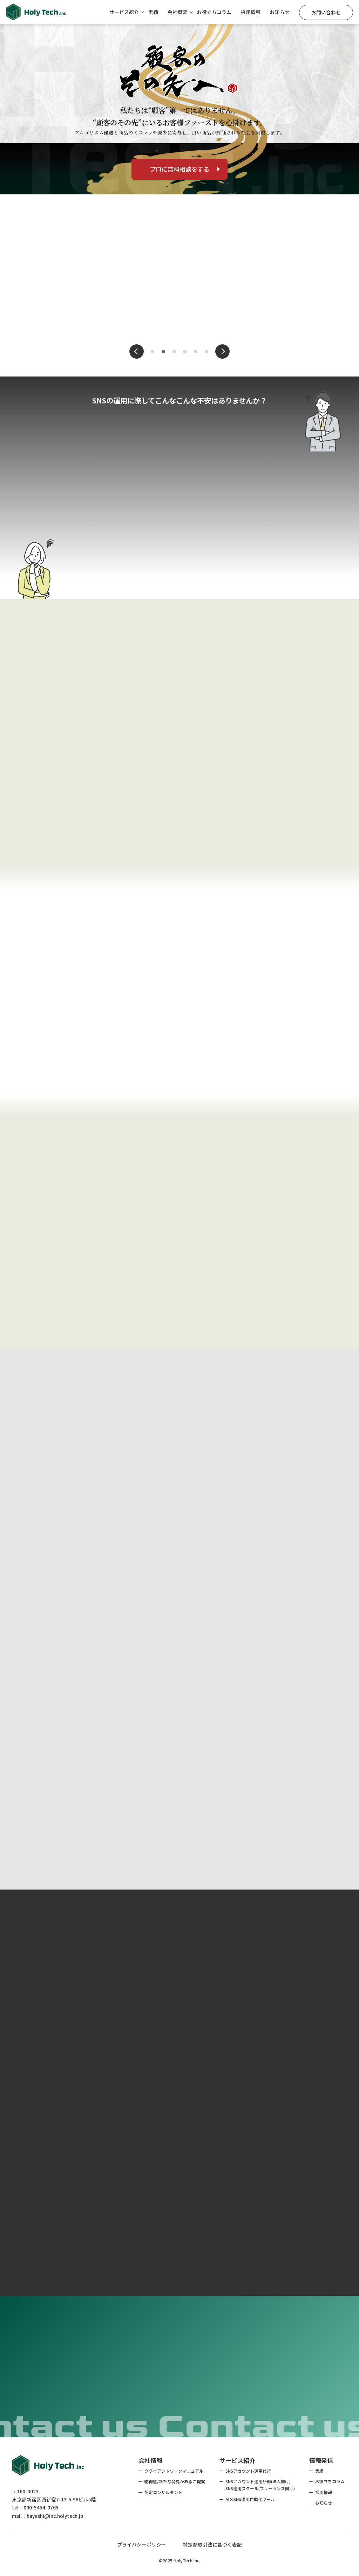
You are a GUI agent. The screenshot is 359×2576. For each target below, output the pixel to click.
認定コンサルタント (163, 2492)
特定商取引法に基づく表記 (212, 2544)
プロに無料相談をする (185, 169)
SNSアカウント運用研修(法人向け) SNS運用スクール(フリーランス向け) (260, 2484)
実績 (153, 11)
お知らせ (280, 11)
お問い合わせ (326, 12)
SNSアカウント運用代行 (248, 2471)
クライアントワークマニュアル (173, 2471)
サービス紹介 (124, 11)
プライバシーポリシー (141, 2544)
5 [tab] (196, 352)
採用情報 (250, 11)
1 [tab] (153, 352)
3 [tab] (175, 352)
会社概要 (177, 11)
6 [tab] (207, 352)
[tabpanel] (180, 275)
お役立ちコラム (214, 11)
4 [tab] (185, 352)
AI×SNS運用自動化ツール (250, 2499)
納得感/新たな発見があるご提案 (174, 2481)
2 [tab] (164, 352)
